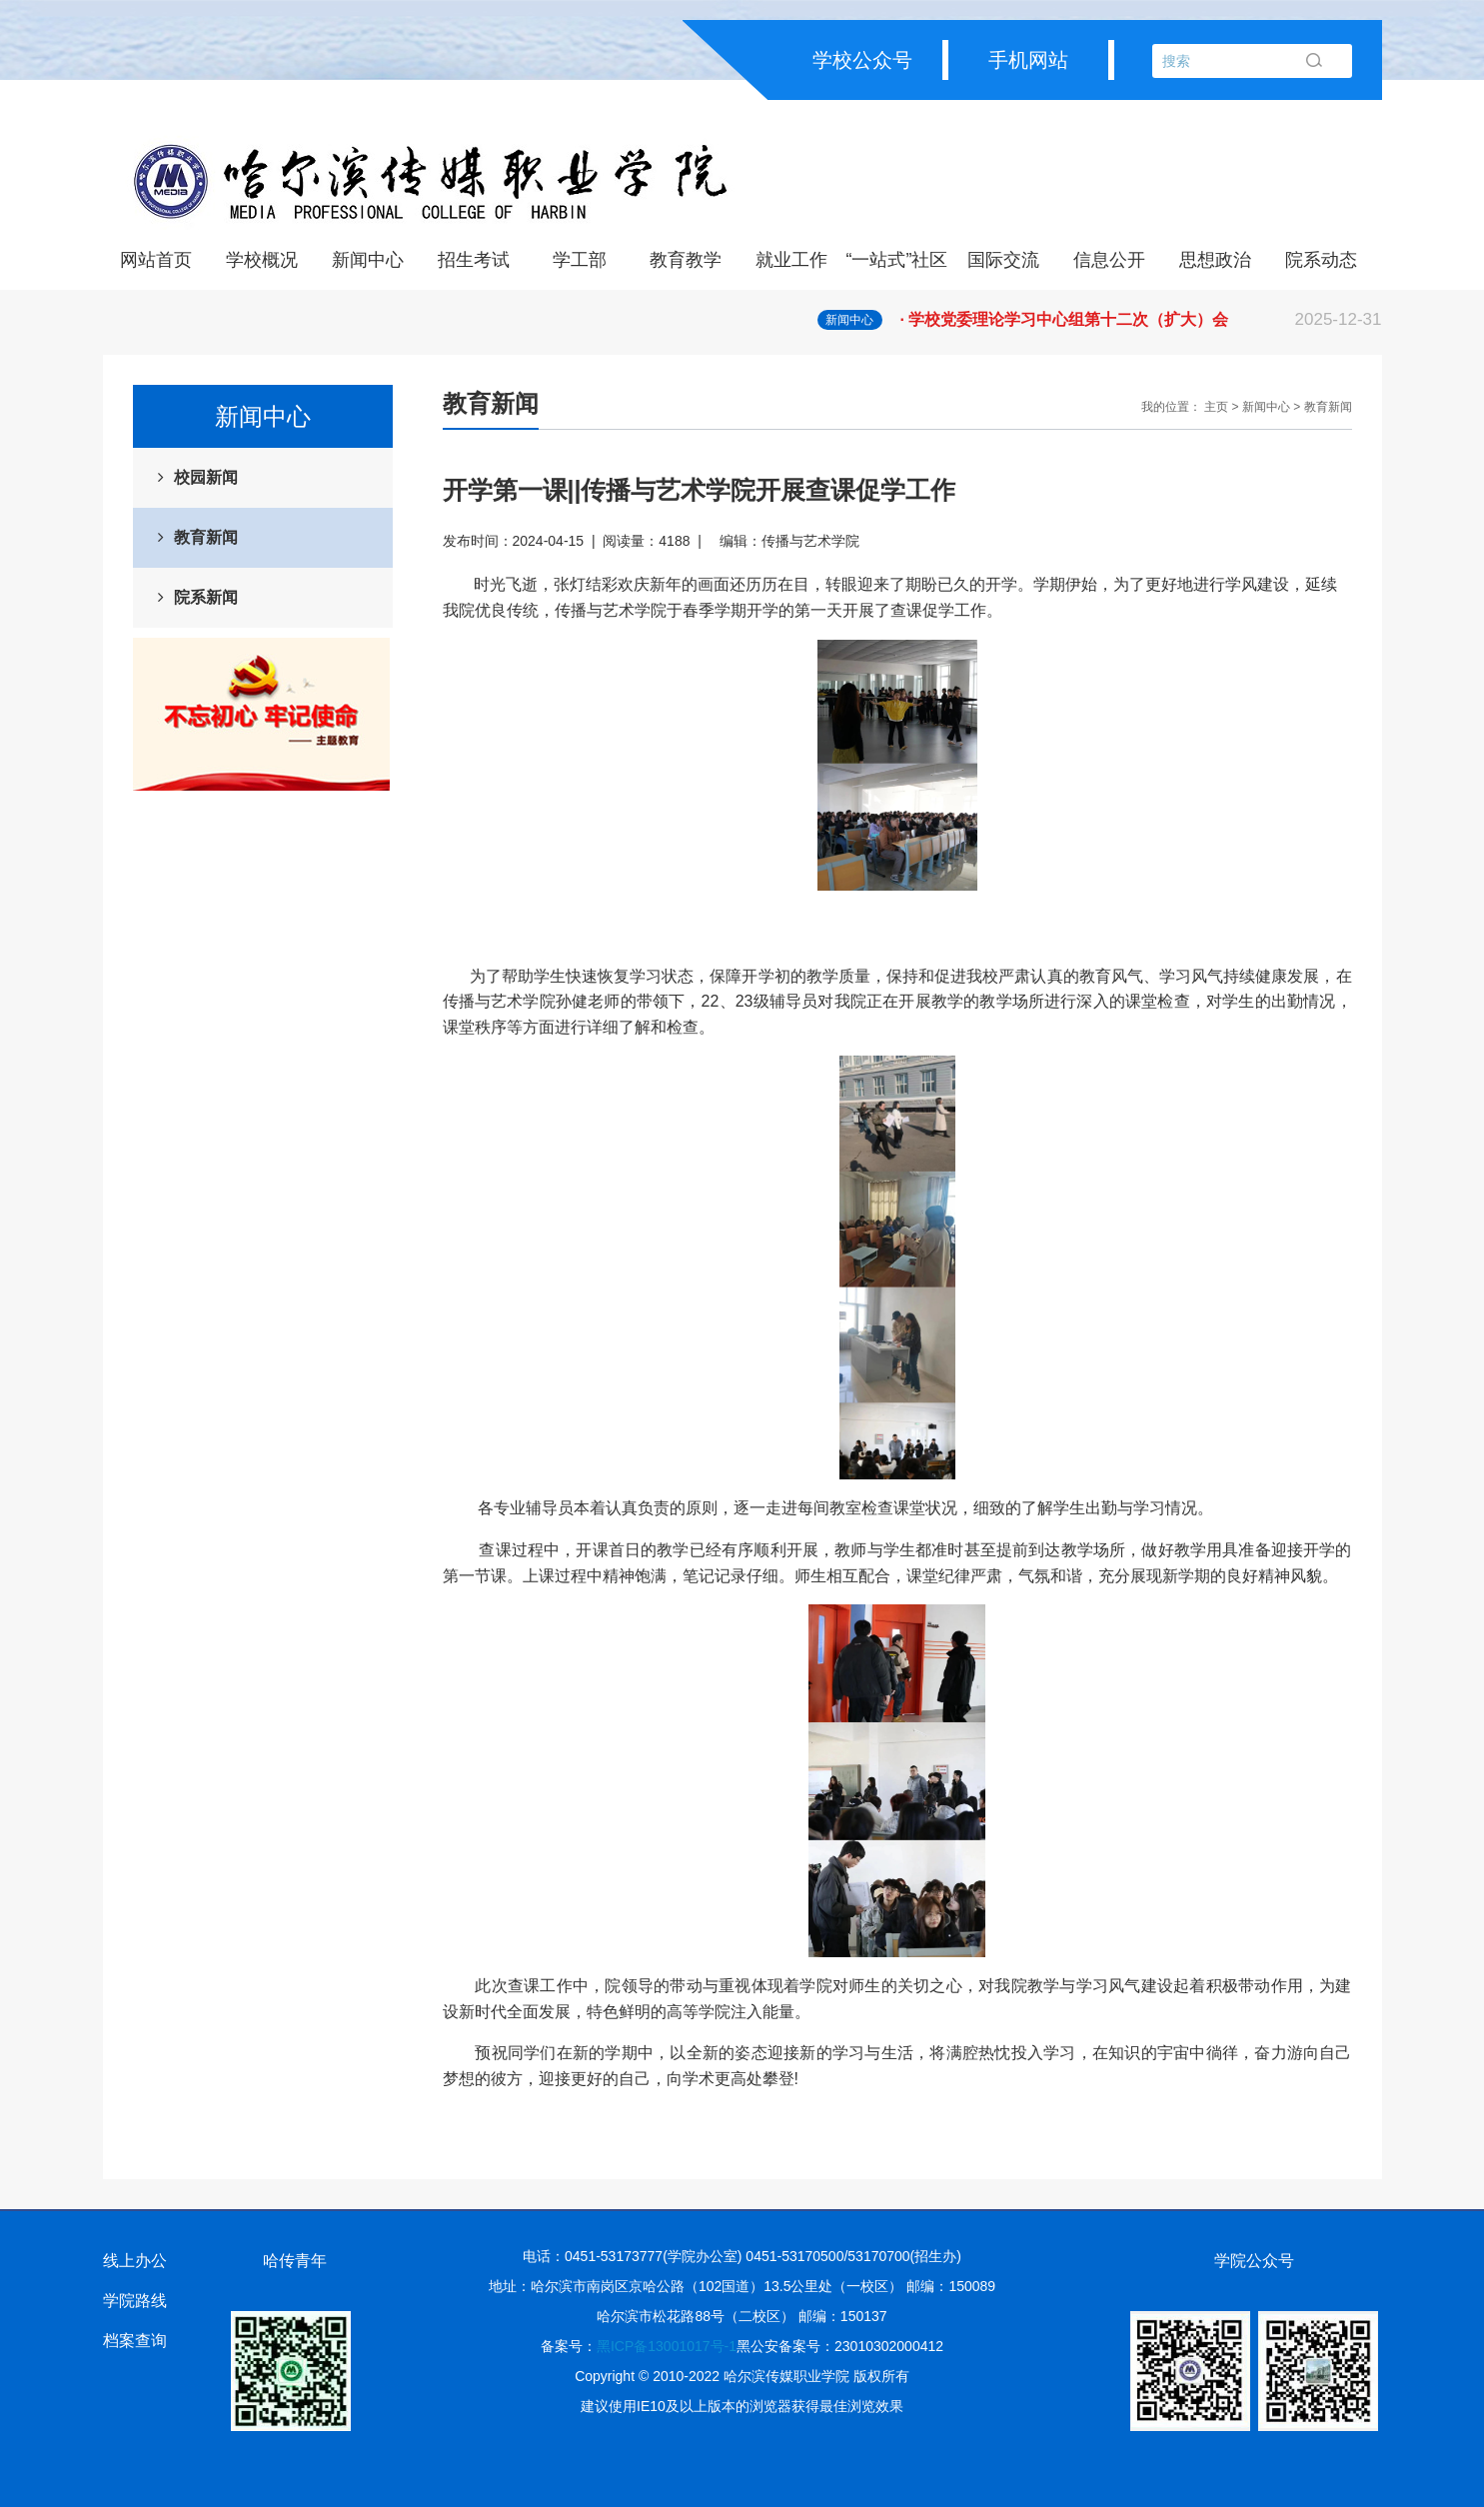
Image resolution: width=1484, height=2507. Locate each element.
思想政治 (1215, 260)
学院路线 (135, 2300)
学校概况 (262, 260)
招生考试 (474, 260)
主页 (1216, 407)
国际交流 (1003, 260)
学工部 (580, 260)
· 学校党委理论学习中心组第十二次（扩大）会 (1141, 320)
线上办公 (135, 2260)
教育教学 (686, 260)
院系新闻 (206, 597)
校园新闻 (206, 477)
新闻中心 (368, 260)
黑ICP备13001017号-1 (667, 2346)
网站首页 (156, 260)
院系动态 (1321, 260)
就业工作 (791, 260)
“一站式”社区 (897, 260)
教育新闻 (206, 537)
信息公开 (1109, 260)
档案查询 (135, 2340)
